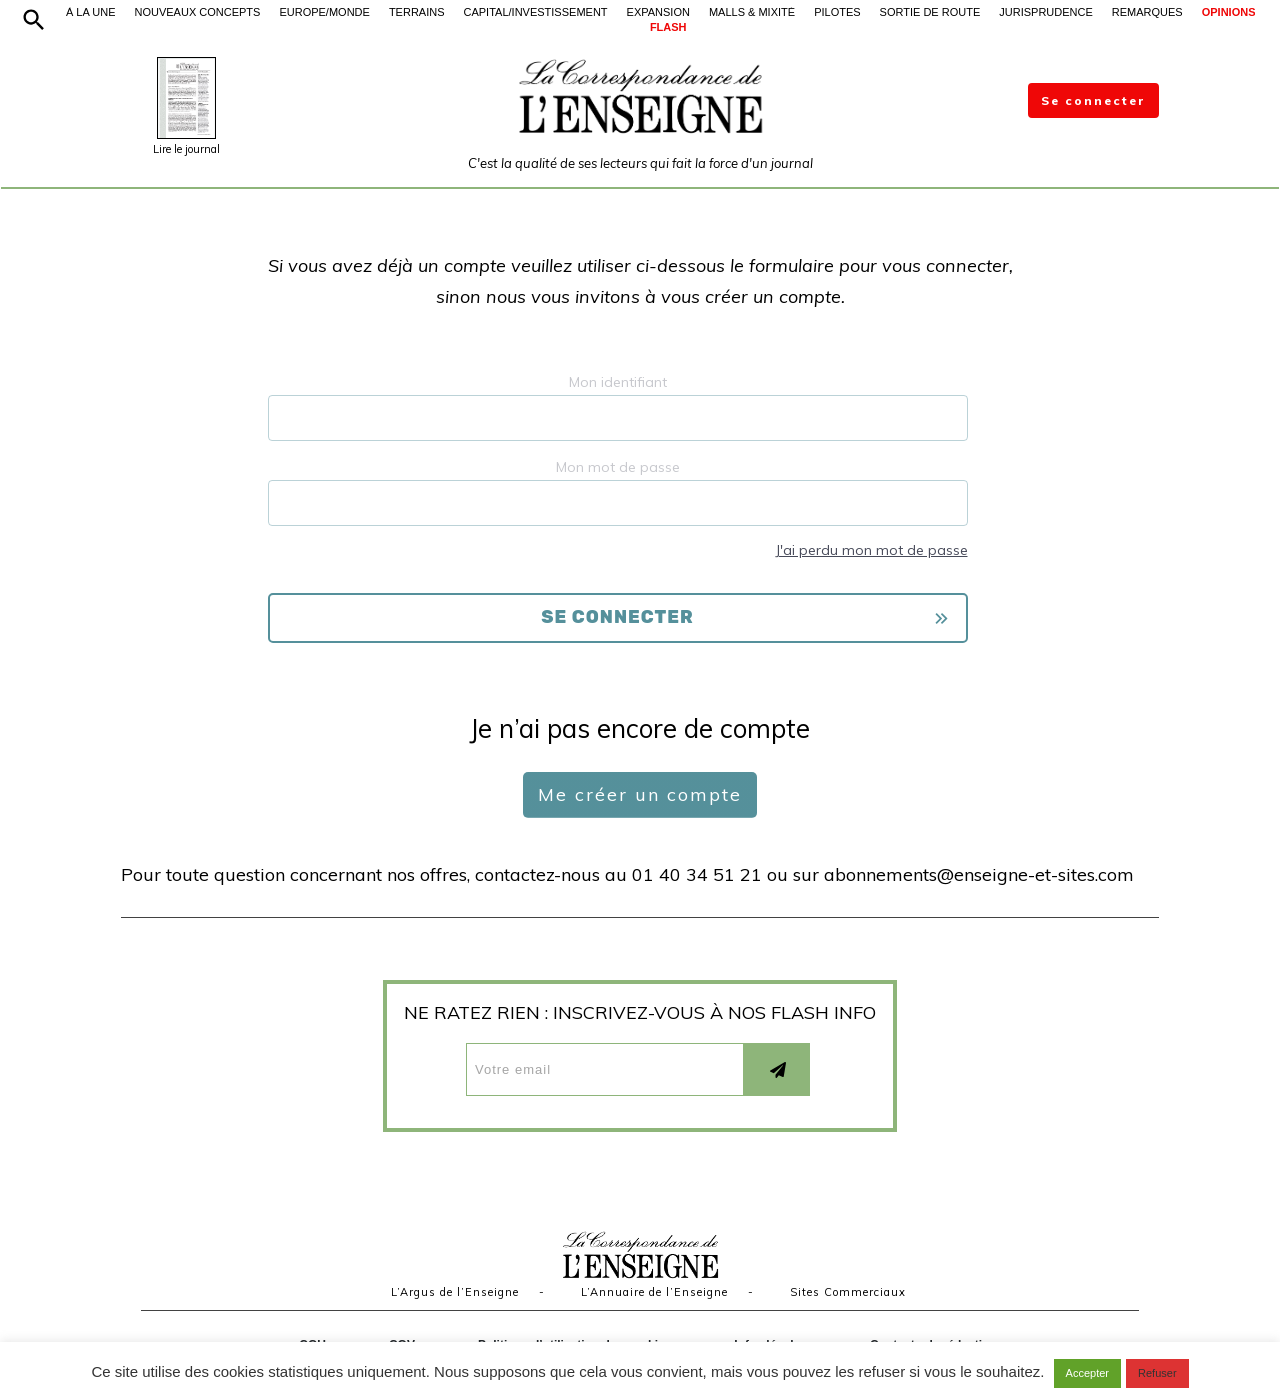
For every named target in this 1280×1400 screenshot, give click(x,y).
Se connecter (1093, 100)
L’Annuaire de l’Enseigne (654, 1292)
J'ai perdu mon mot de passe (871, 550)
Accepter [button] (1087, 1373)
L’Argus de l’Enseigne (455, 1292)
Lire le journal (186, 149)
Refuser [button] (1157, 1373)
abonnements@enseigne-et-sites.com (979, 874)
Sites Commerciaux (848, 1292)
